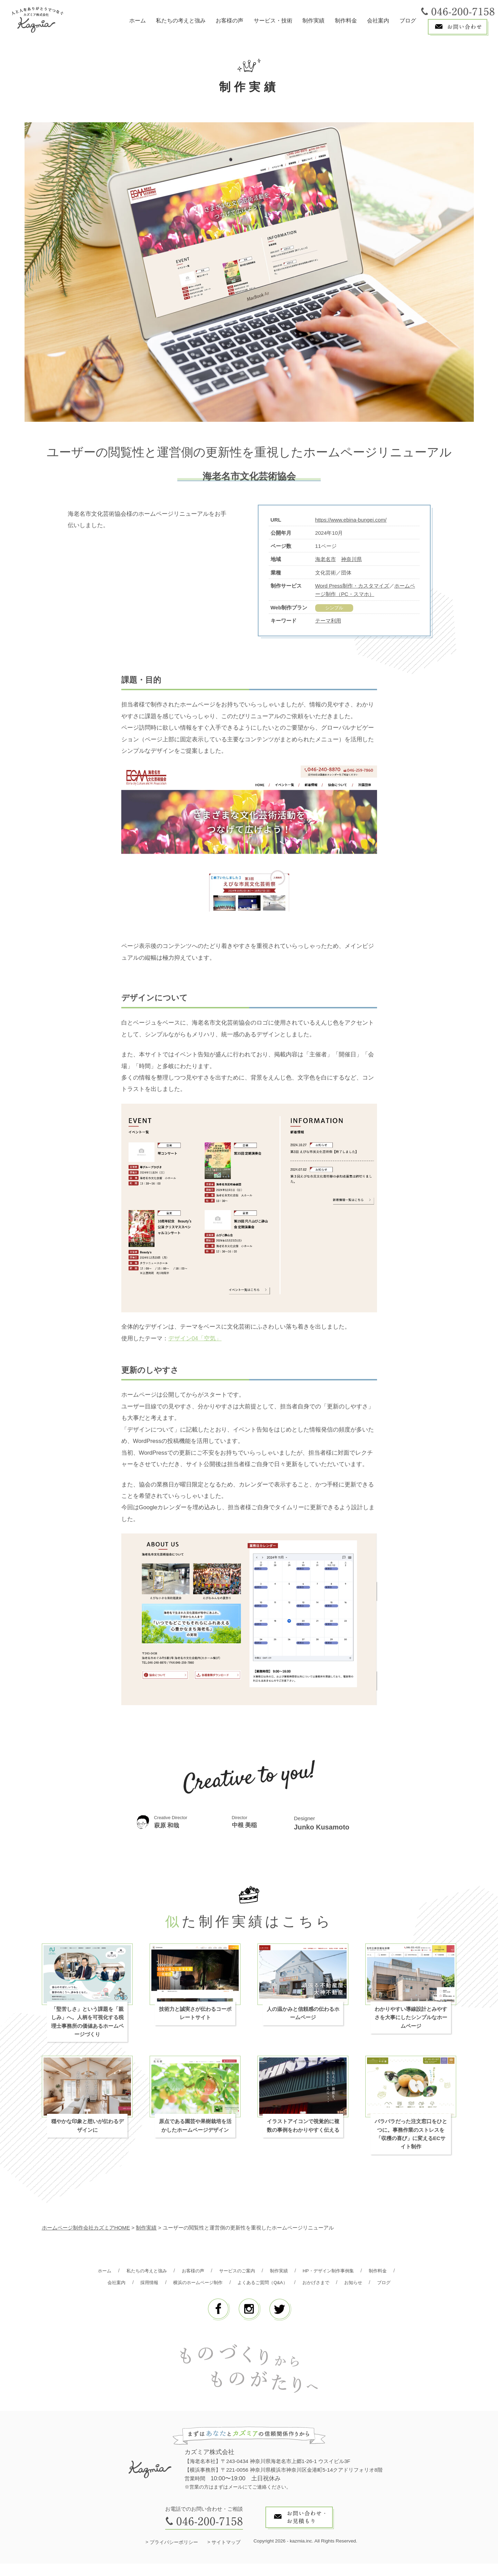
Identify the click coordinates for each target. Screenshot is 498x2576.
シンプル (334, 608)
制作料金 (346, 20)
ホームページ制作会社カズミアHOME (86, 2228)
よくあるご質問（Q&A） (309, 2283)
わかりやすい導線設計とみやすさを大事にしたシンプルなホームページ (411, 2018)
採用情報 (182, 2283)
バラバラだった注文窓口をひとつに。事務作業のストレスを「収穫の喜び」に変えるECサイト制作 (411, 2134)
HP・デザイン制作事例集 (354, 2271)
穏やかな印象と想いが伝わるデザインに (87, 2126)
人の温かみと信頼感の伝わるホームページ (303, 2014)
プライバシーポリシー (174, 2554)
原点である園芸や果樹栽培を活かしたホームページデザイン (195, 2126)
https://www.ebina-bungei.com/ (351, 520)
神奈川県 (351, 559)
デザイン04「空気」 (195, 1339)
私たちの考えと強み (181, 20)
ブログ (408, 20)
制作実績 (313, 20)
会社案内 (378, 20)
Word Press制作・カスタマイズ (352, 586)
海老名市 (325, 559)
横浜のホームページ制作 (236, 2283)
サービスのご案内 (254, 2271)
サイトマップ (226, 2554)
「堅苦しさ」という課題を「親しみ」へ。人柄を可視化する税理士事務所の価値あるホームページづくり (87, 2022)
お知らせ (233, 2295)
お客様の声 (229, 20)
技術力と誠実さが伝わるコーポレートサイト (195, 2014)
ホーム (137, 20)
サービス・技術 (273, 20)
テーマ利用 (328, 621)
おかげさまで (368, 2283)
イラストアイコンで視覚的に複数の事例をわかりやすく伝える (303, 2126)
